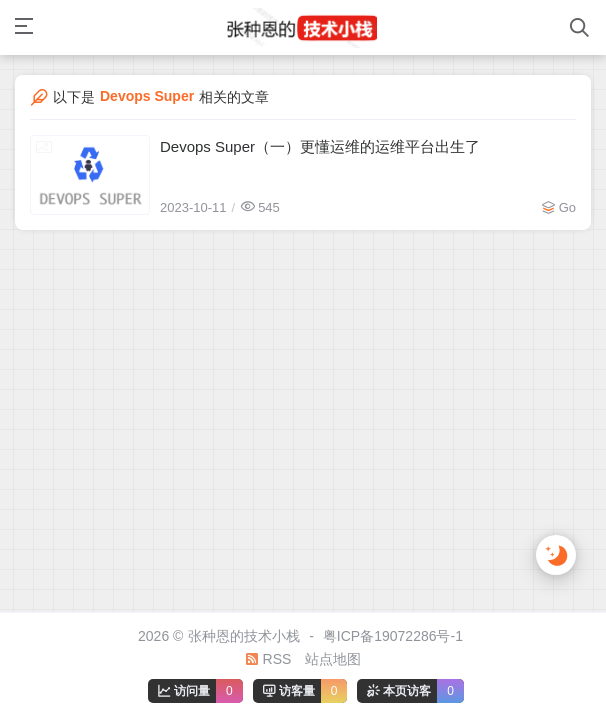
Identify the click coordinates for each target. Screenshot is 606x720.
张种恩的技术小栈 (244, 636)
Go (567, 207)
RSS (268, 659)
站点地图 (333, 659)
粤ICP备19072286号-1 (393, 636)
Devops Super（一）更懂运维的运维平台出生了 (320, 146)
